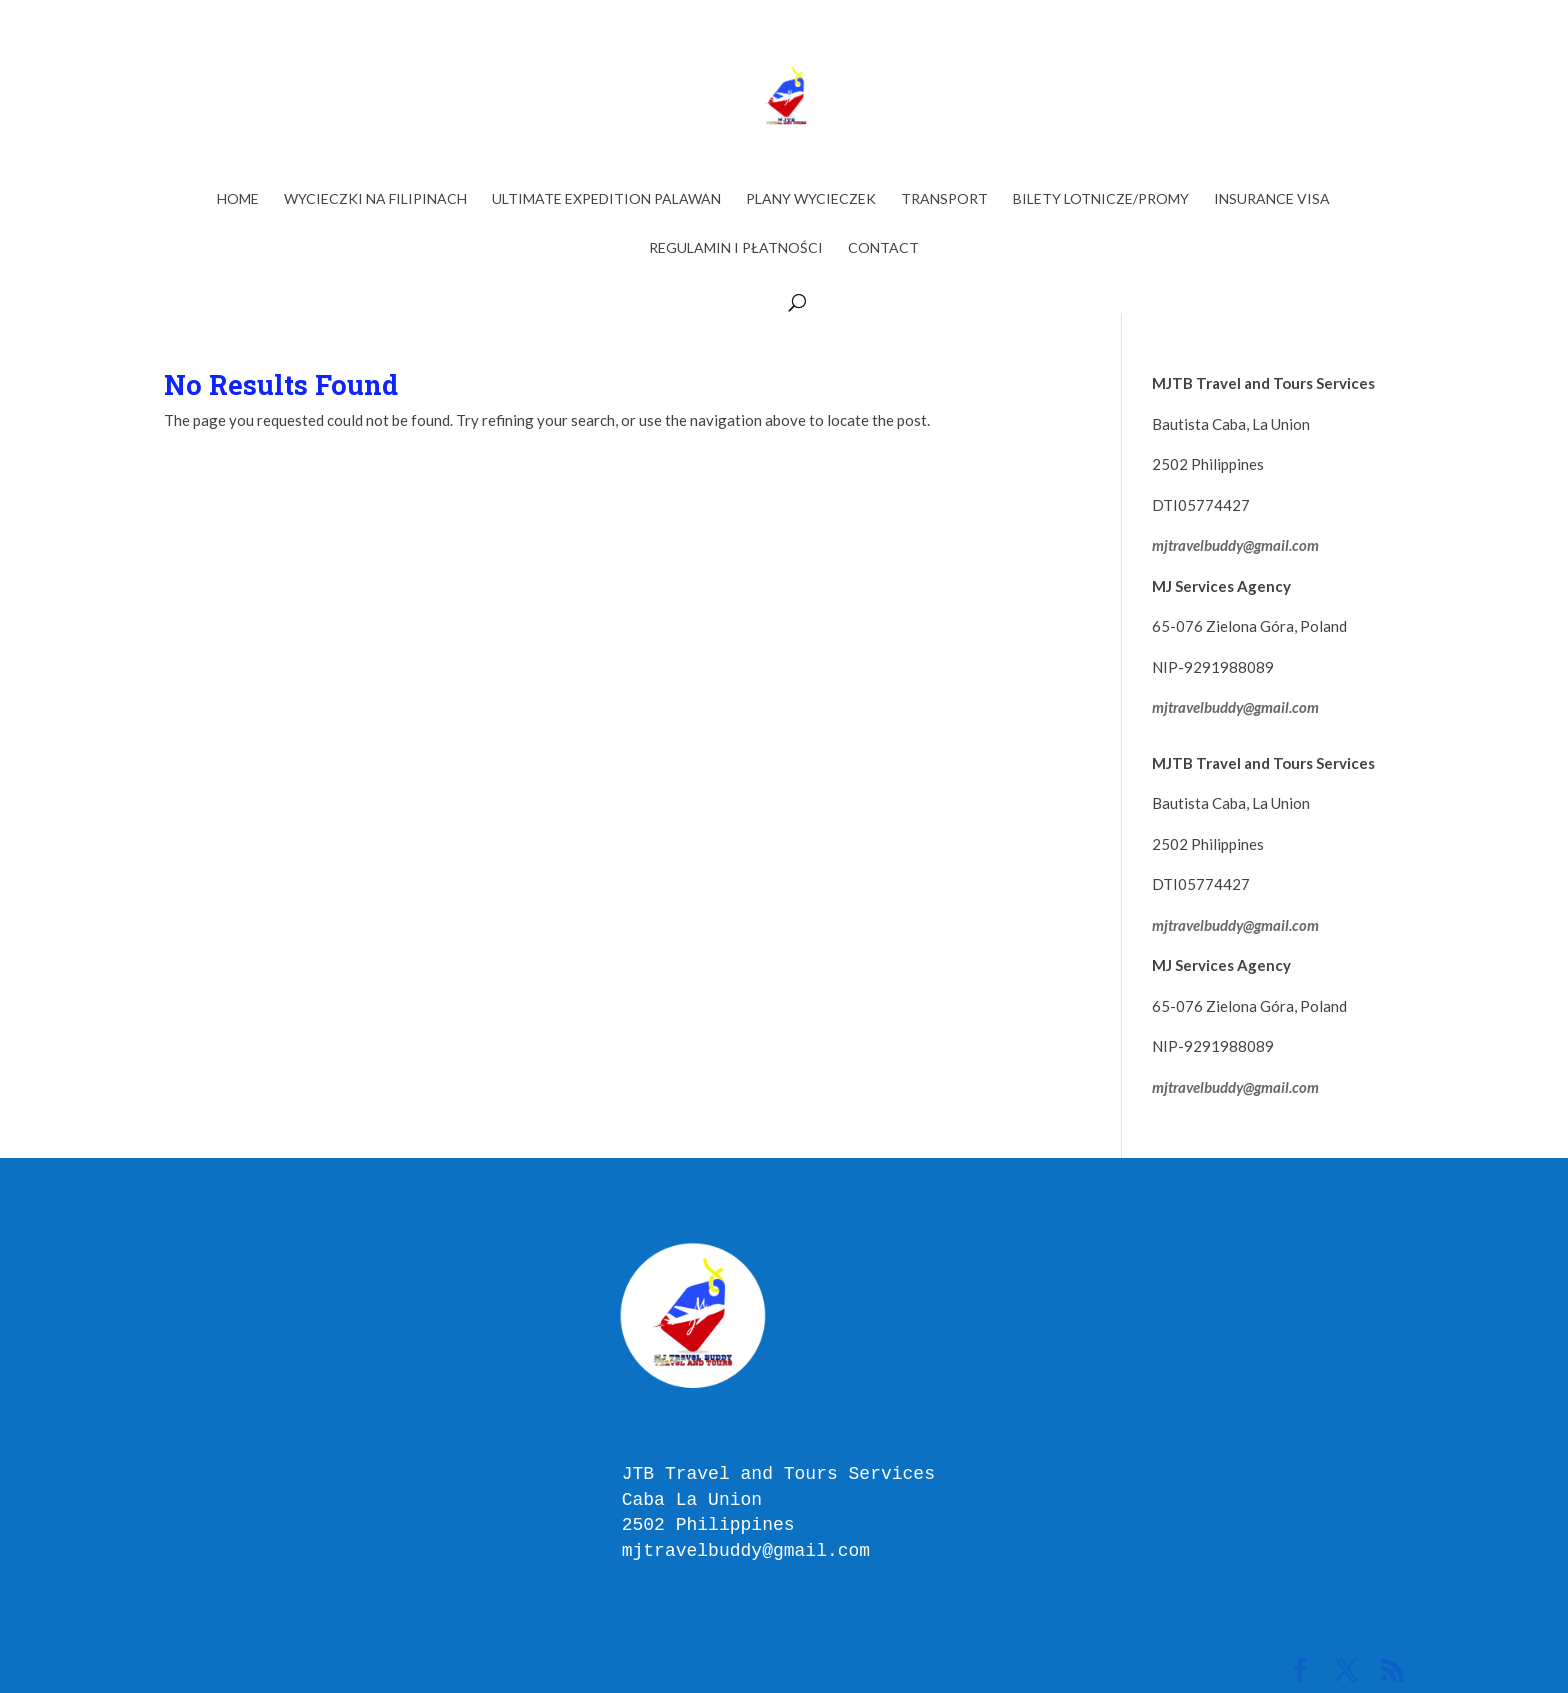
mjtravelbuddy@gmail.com (1235, 545)
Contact (883, 248)
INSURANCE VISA (1272, 199)
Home (238, 199)
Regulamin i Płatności (736, 248)
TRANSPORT (944, 199)
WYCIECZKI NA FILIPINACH (375, 199)
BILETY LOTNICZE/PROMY (1101, 199)
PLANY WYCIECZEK (811, 199)
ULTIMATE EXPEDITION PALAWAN (606, 199)
